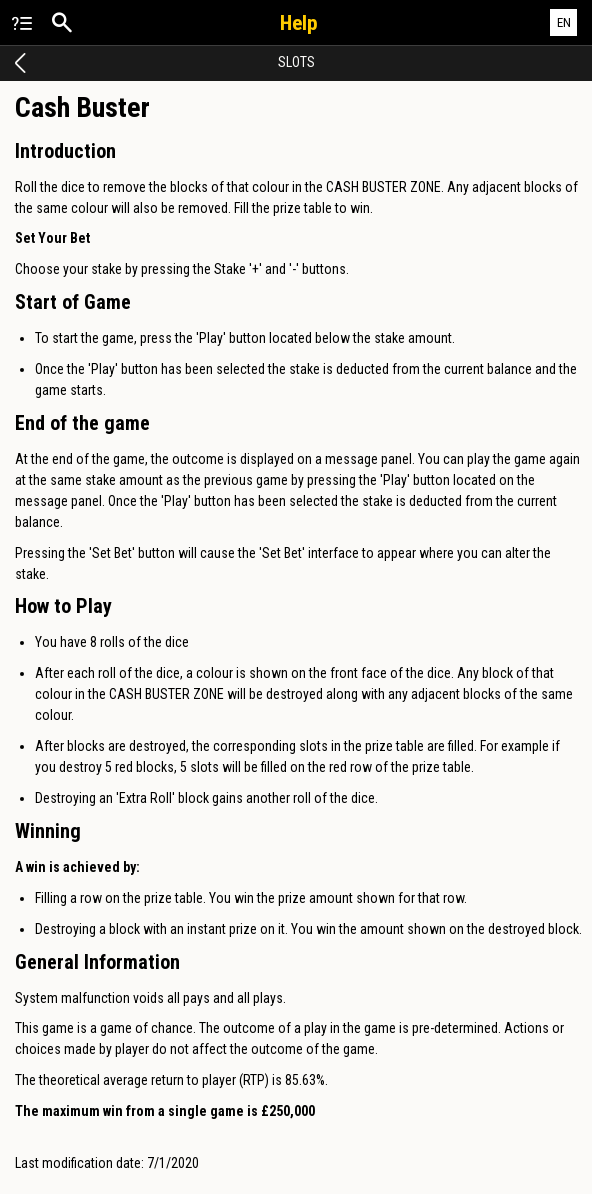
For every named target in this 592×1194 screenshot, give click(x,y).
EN (564, 22)
